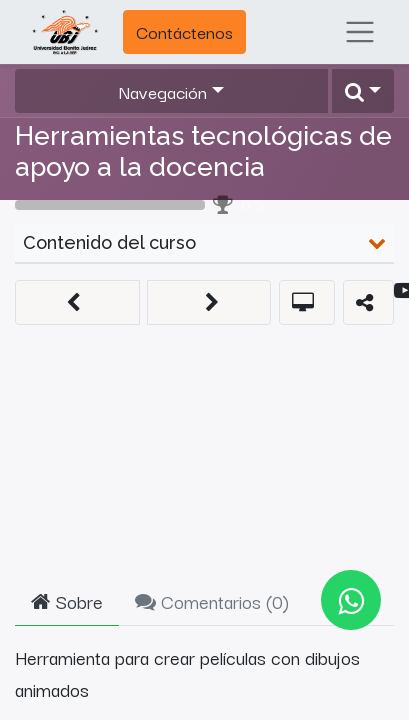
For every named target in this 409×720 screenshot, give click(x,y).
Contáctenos (184, 31)
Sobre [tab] (67, 601)
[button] (363, 91)
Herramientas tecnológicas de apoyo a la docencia (203, 151)
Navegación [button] (163, 91)
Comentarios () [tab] (212, 601)
